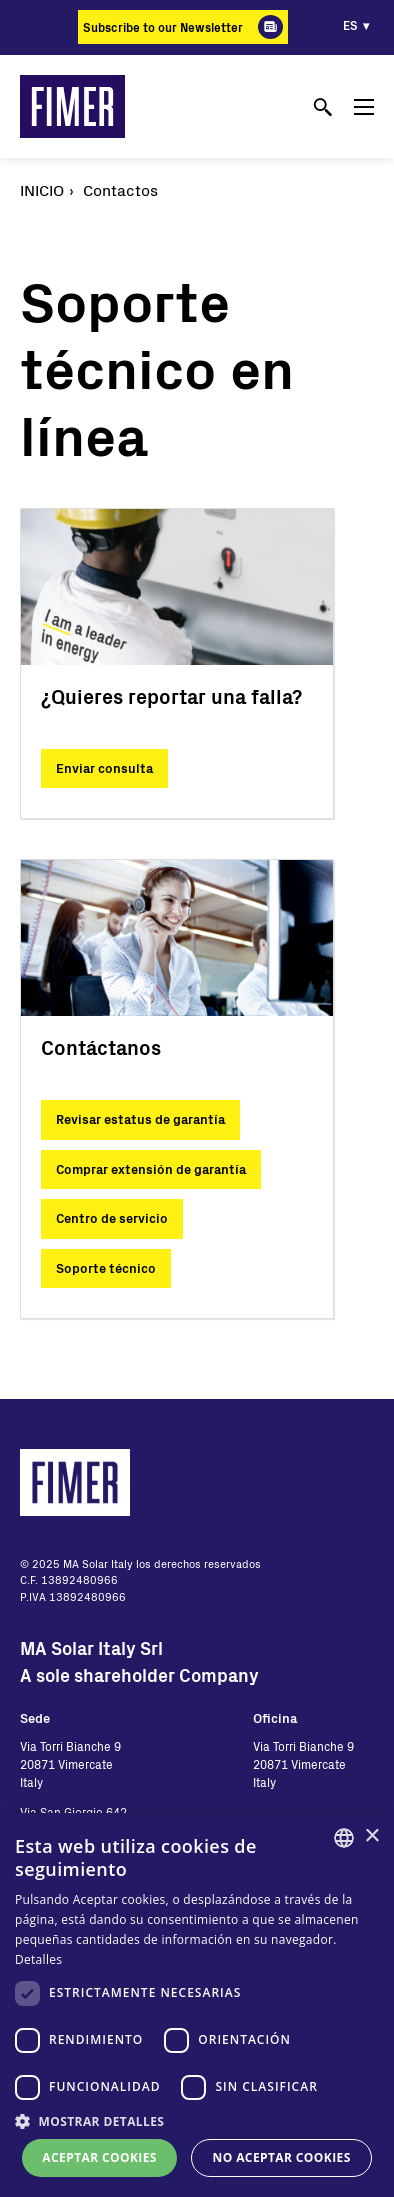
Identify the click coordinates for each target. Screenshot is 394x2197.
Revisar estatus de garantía (140, 1119)
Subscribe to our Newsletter (163, 27)
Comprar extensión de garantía (151, 1169)
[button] (197, 2121)
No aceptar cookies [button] (282, 2157)
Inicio (42, 189)
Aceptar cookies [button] (99, 2157)
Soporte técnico (106, 1268)
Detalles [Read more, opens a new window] (38, 1959)
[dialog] (197, 2005)
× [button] (371, 1836)
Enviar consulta (104, 768)
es (350, 25)
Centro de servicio (112, 1218)
